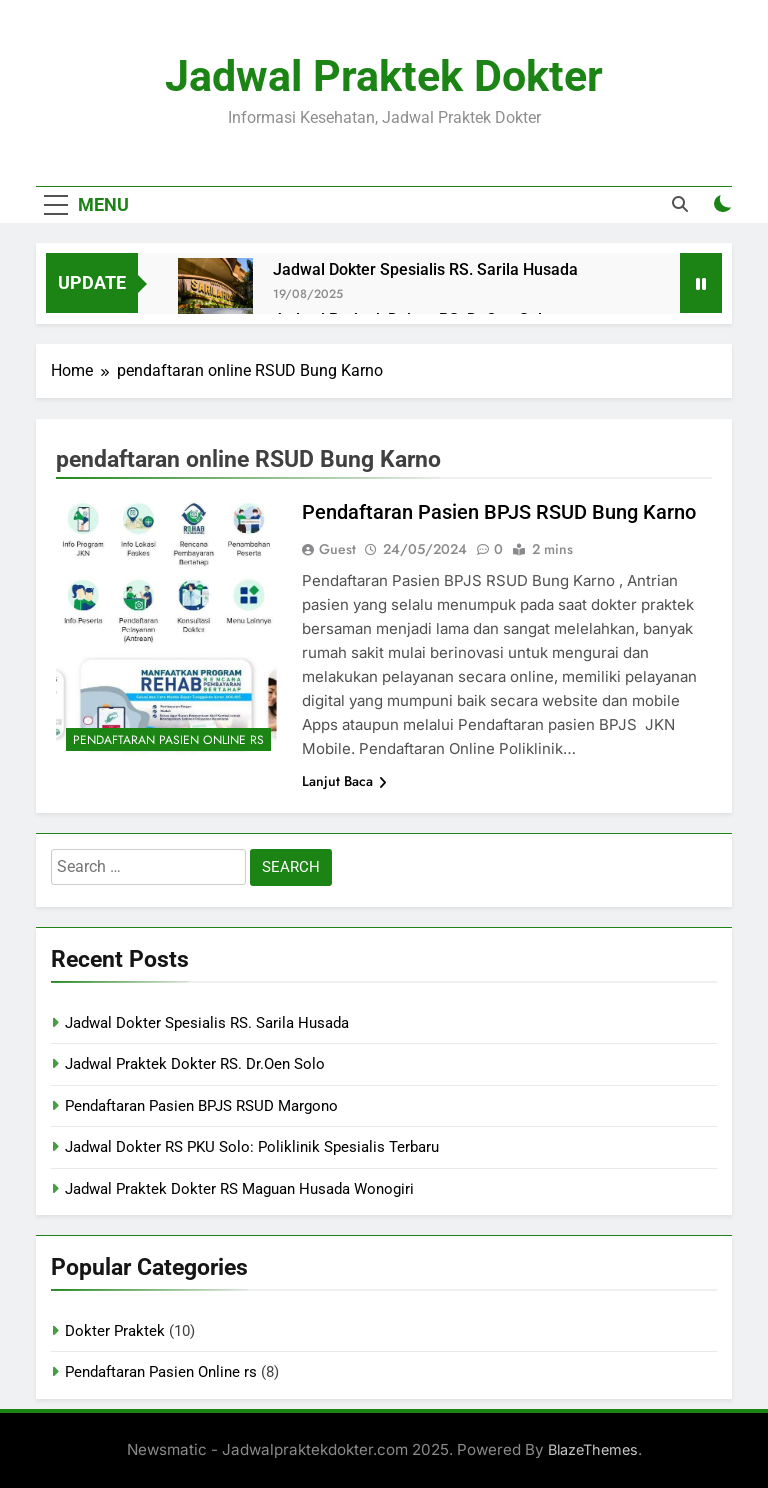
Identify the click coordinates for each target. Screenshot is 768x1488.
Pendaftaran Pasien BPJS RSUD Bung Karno (499, 512)
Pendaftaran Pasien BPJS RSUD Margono (201, 1106)
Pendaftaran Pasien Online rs (168, 740)
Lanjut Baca (344, 781)
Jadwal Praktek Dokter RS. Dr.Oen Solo (195, 1064)
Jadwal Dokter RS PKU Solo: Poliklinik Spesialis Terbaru (252, 1147)
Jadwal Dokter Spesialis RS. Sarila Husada (425, 269)
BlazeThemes (593, 1449)
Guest (337, 549)
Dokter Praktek (115, 1331)
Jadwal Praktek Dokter (384, 76)
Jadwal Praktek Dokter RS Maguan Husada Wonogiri (239, 1189)
